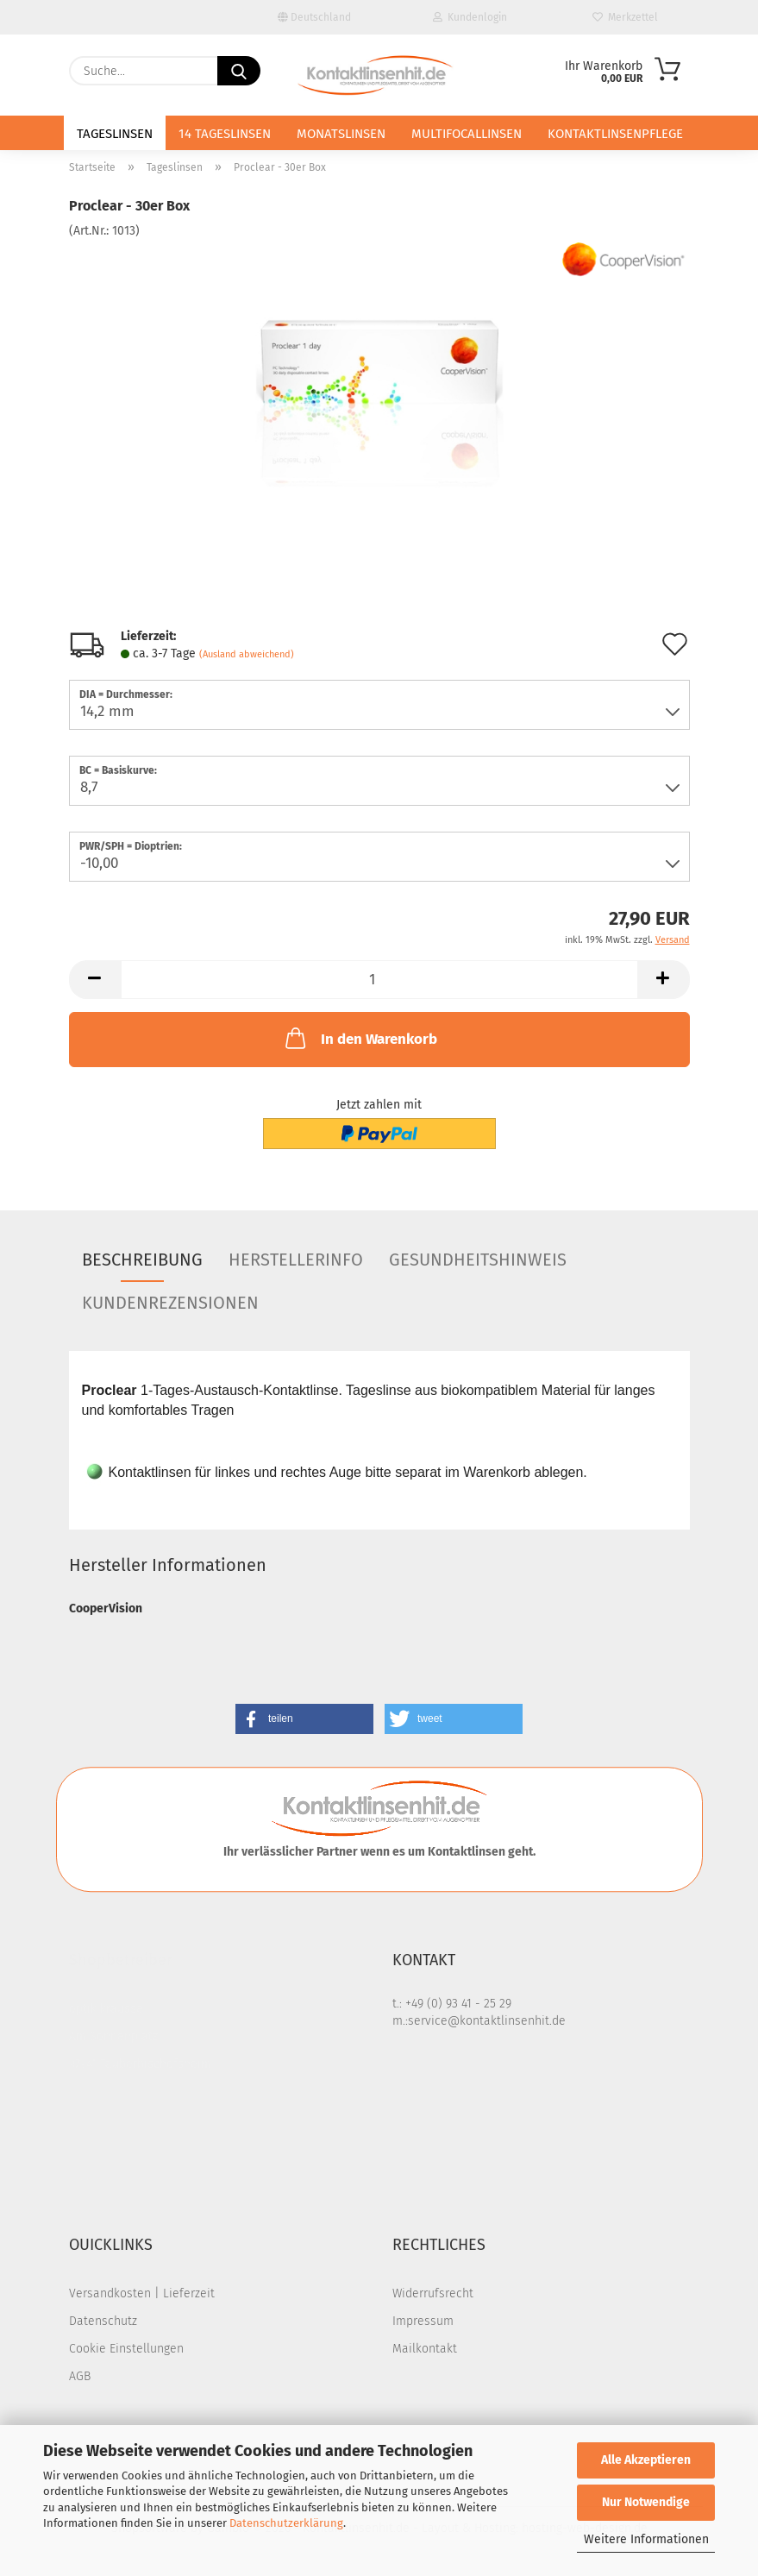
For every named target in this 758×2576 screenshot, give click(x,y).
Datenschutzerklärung (286, 2522)
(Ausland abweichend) (246, 654)
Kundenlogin (470, 17)
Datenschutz (103, 2321)
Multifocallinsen (466, 133)
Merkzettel (625, 17)
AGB (80, 2376)
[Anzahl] (379, 979)
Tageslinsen (115, 133)
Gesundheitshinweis (478, 1259)
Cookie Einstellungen (126, 2348)
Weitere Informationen (646, 2539)
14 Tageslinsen (225, 133)
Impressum (423, 2321)
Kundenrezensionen (170, 1302)
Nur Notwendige (646, 2502)
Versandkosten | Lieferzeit (142, 2293)
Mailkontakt (424, 2348)
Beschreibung (142, 1259)
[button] (95, 979)
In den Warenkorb (359, 1038)
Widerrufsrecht (432, 2293)
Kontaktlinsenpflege (615, 133)
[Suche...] (238, 70)
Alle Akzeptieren (646, 2460)
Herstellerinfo (296, 1259)
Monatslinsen (341, 133)
